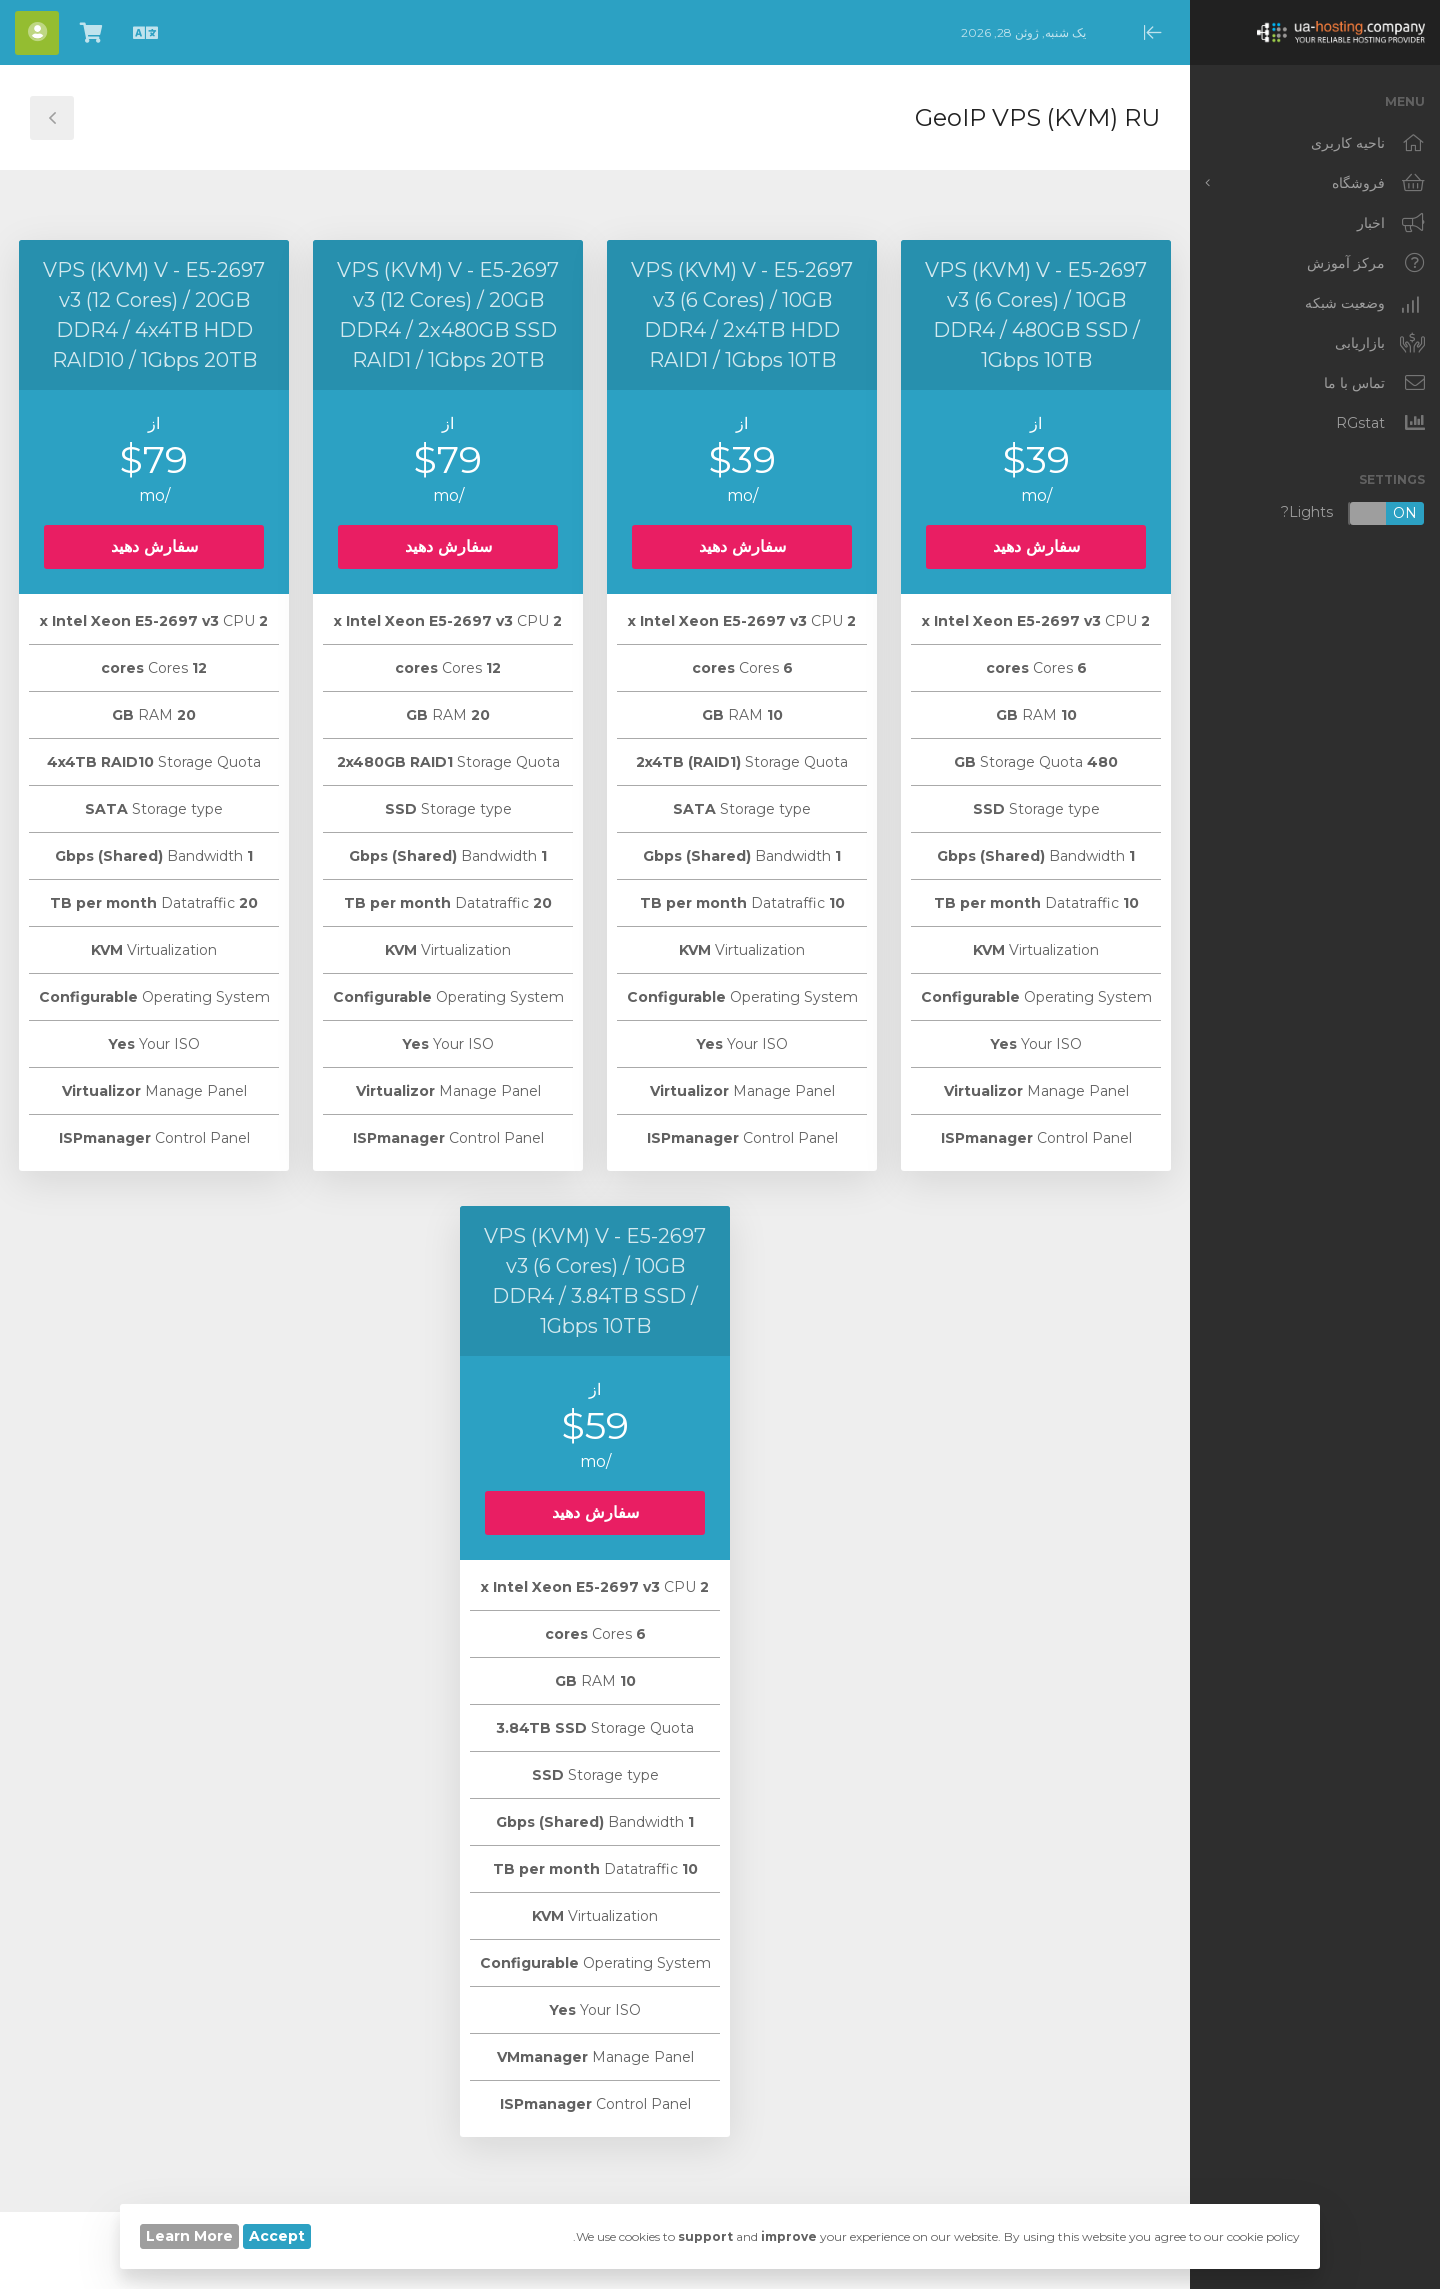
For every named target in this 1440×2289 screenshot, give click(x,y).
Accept (277, 2236)
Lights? (1353, 513)
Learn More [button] (189, 2236)
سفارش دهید (1036, 546)
